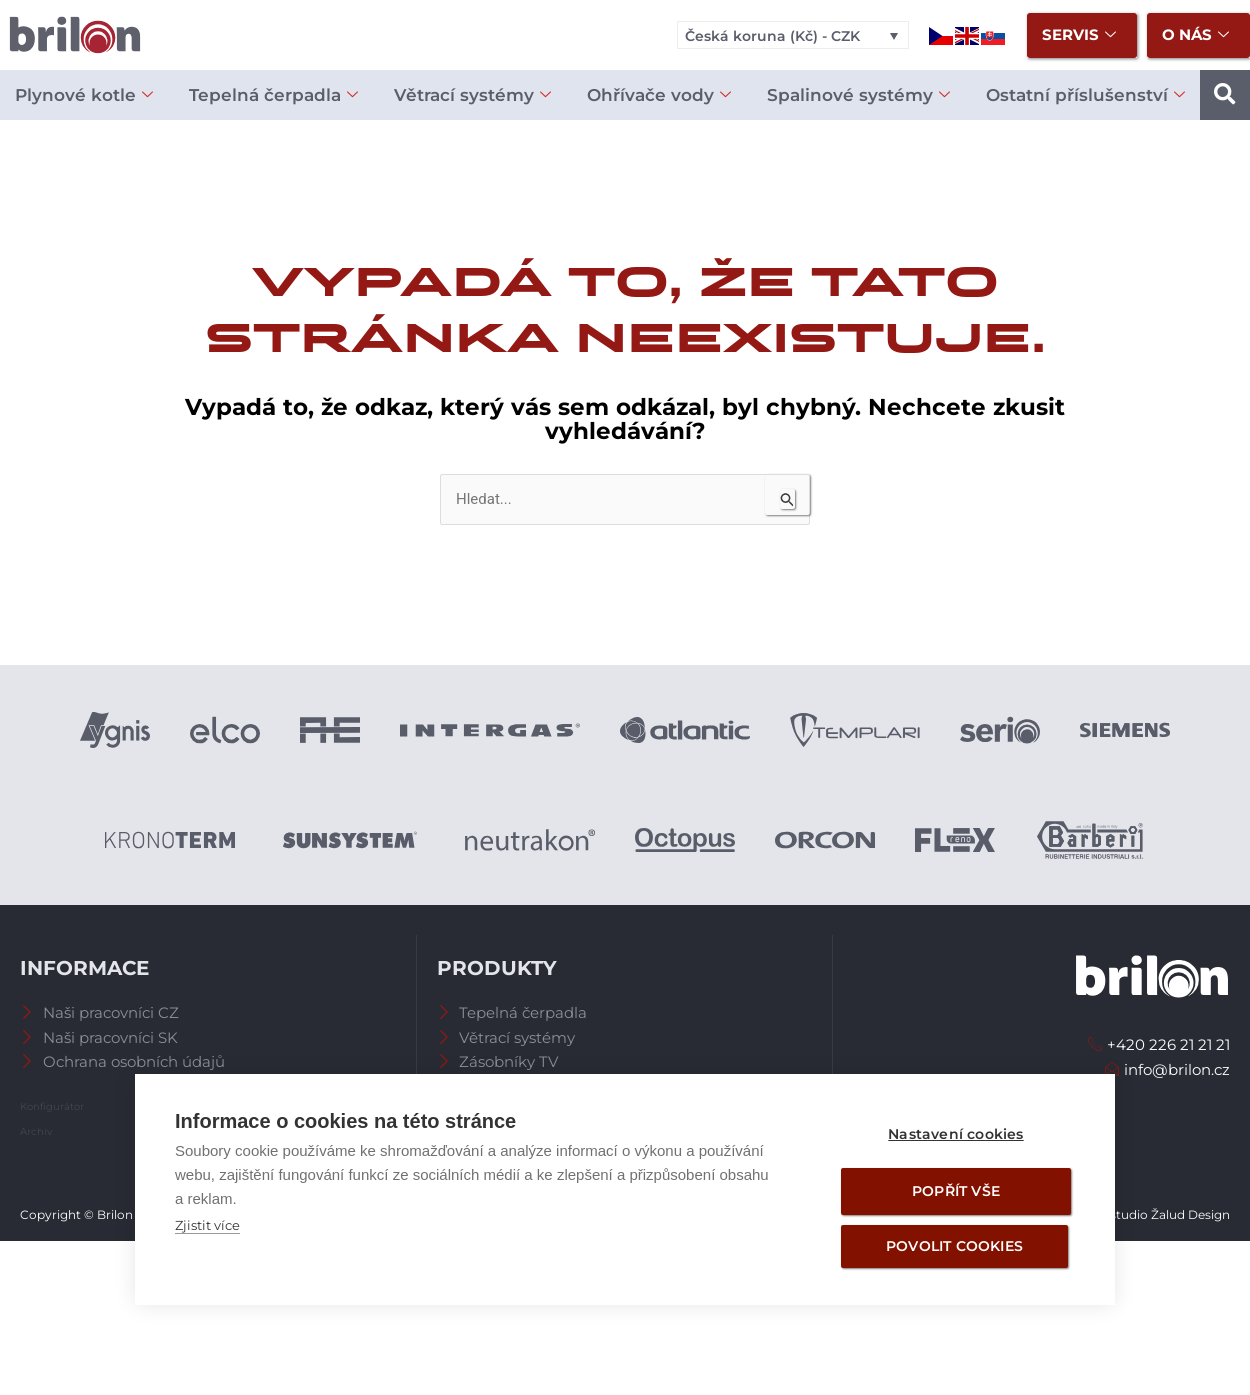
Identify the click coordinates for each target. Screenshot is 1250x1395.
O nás (1195, 35)
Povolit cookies (954, 1246)
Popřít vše (956, 1191)
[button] (1225, 95)
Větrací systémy (472, 95)
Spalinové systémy (858, 95)
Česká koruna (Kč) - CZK (772, 36)
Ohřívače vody (659, 95)
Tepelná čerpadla (273, 95)
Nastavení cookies (955, 1134)
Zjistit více (207, 1225)
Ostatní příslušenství (1085, 95)
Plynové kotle (84, 95)
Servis (1079, 35)
